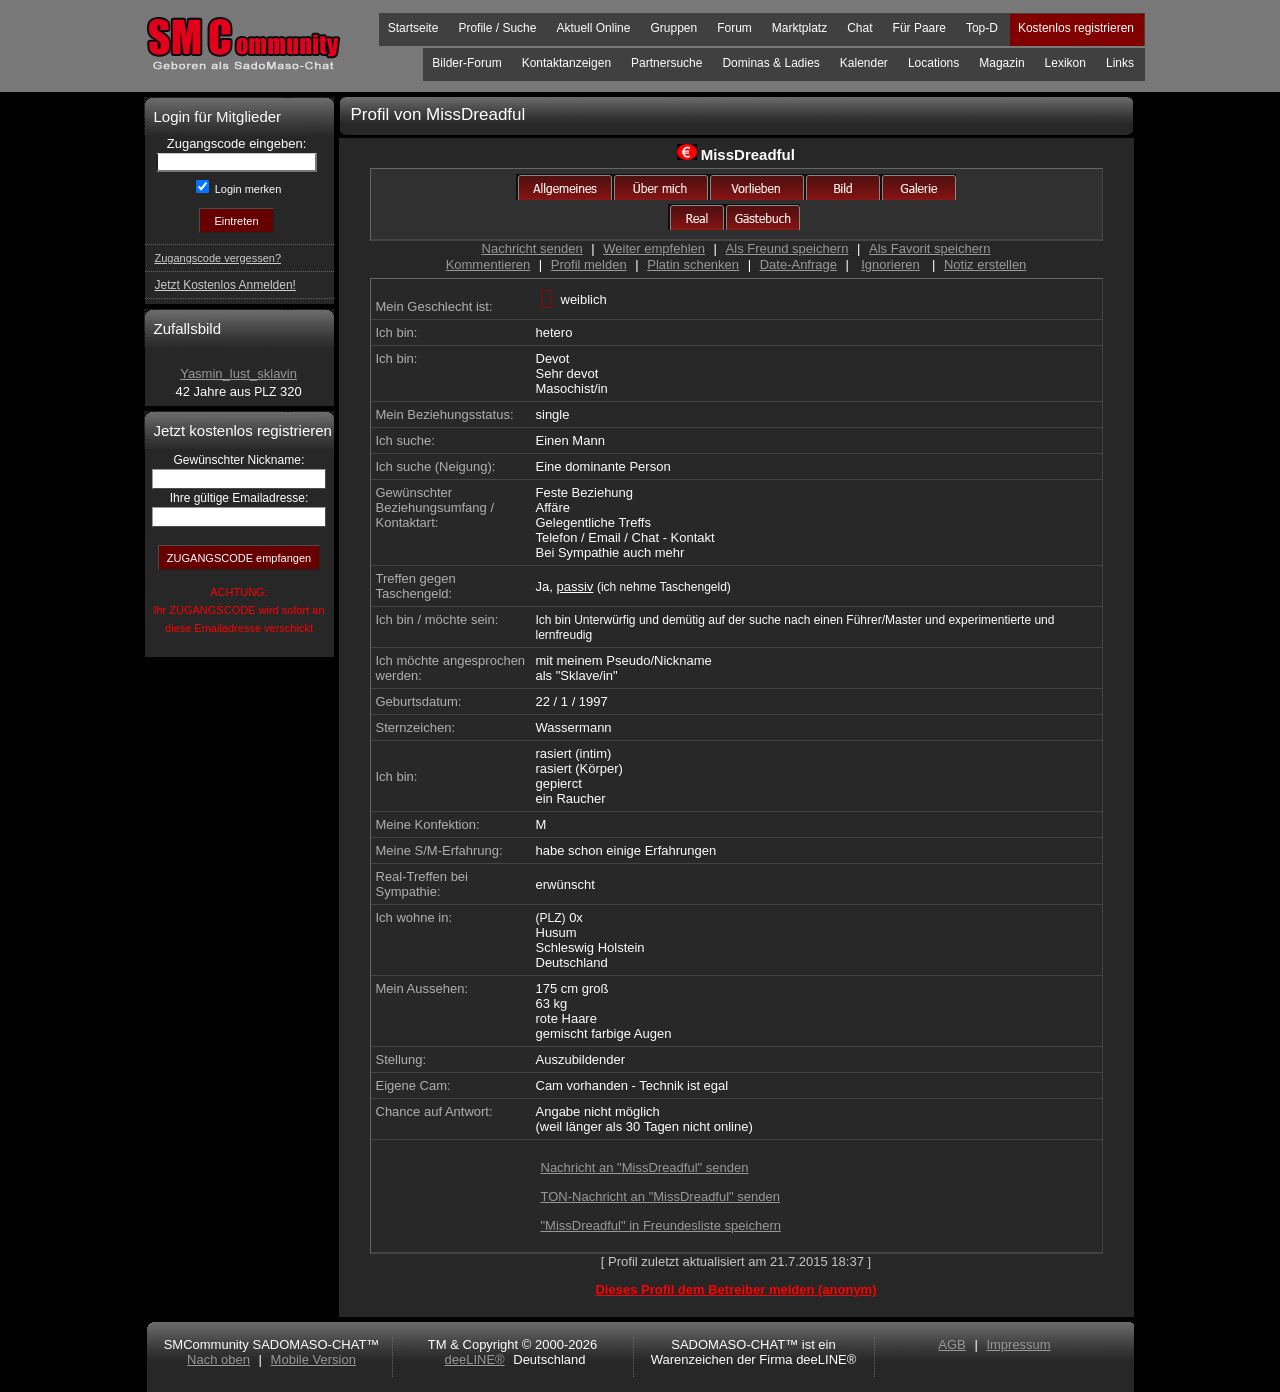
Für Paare (919, 28)
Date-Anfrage (798, 264)
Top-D (982, 28)
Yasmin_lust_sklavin (238, 373)
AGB (951, 1344)
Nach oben (218, 1359)
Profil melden (589, 264)
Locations (933, 63)
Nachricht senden (532, 248)
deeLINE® (474, 1359)
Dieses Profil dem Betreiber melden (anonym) (735, 1289)
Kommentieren (488, 264)
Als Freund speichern (787, 248)
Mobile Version (313, 1359)
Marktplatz (799, 28)
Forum (734, 28)
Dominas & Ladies (770, 63)
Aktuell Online (593, 28)
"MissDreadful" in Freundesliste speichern (661, 1225)
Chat (859, 28)
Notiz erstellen (985, 264)
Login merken (247, 189)
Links (1120, 63)
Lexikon (1065, 63)
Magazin (1001, 63)
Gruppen (673, 28)
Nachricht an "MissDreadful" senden (645, 1167)
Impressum (1018, 1344)
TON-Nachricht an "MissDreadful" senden (660, 1196)
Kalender (864, 63)
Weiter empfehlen (654, 248)
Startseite (413, 28)
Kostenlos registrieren (1076, 28)
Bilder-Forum (466, 63)
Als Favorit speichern (929, 248)
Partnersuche (666, 63)
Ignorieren (890, 264)
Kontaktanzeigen (566, 63)
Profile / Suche (497, 28)
